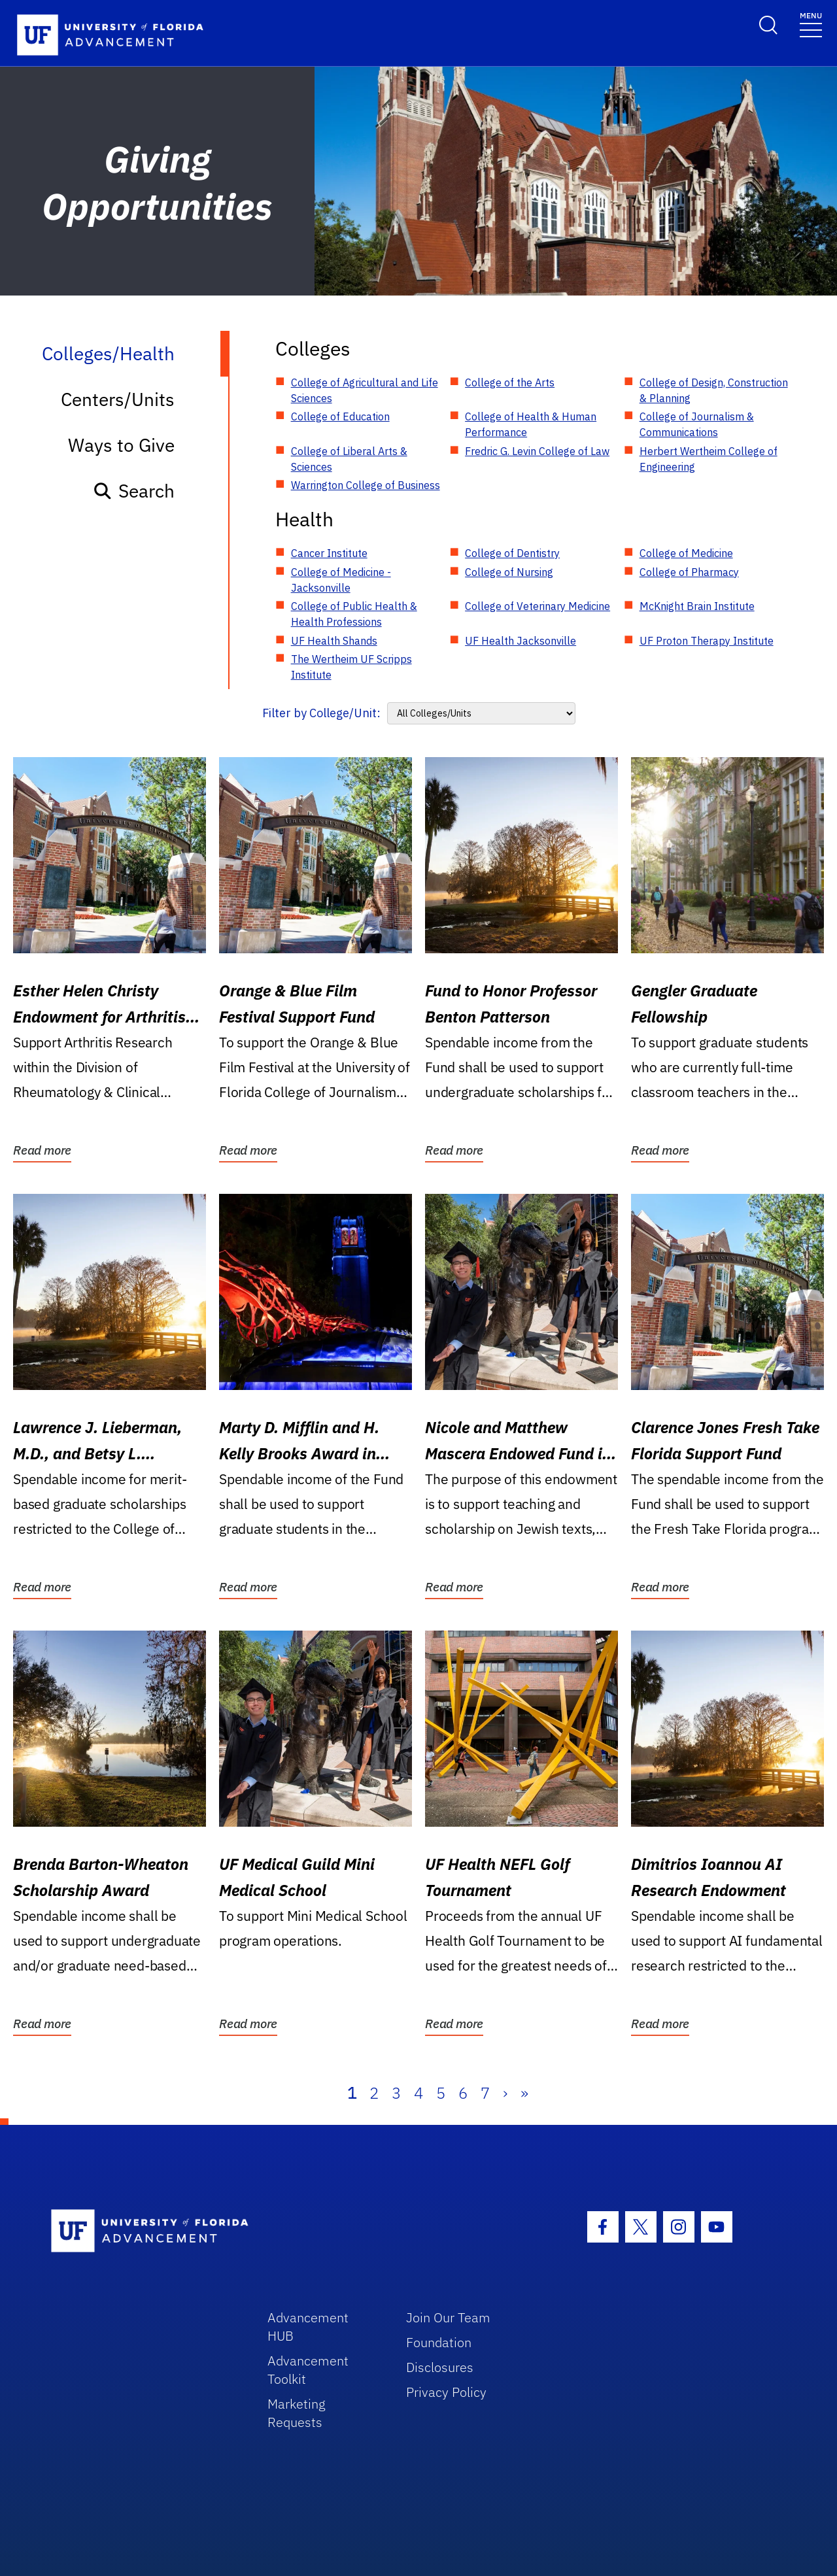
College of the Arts (510, 382)
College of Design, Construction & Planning (714, 390)
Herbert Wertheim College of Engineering (708, 459)
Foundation (438, 2342)
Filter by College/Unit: (321, 712)
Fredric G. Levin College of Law (537, 451)
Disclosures (439, 2367)
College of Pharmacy (689, 572)
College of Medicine (686, 553)
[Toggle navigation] (811, 24)
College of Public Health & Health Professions (354, 614)
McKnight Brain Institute (697, 606)
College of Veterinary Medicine (537, 606)
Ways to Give (121, 445)
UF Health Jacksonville (520, 640)
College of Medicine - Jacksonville (341, 580)
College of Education (340, 416)
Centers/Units (118, 399)
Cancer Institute (329, 553)
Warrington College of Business (365, 485)
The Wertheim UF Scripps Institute (351, 666)
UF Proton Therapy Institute (707, 640)
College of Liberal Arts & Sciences (349, 459)
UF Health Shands (334, 640)
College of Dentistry (512, 553)
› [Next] (505, 2092)
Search (133, 491)
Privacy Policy (446, 2392)
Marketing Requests (296, 2413)
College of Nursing (509, 572)
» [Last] (524, 2092)
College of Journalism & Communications (697, 424)
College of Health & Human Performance (530, 424)
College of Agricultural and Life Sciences (364, 390)
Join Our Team (448, 2317)
